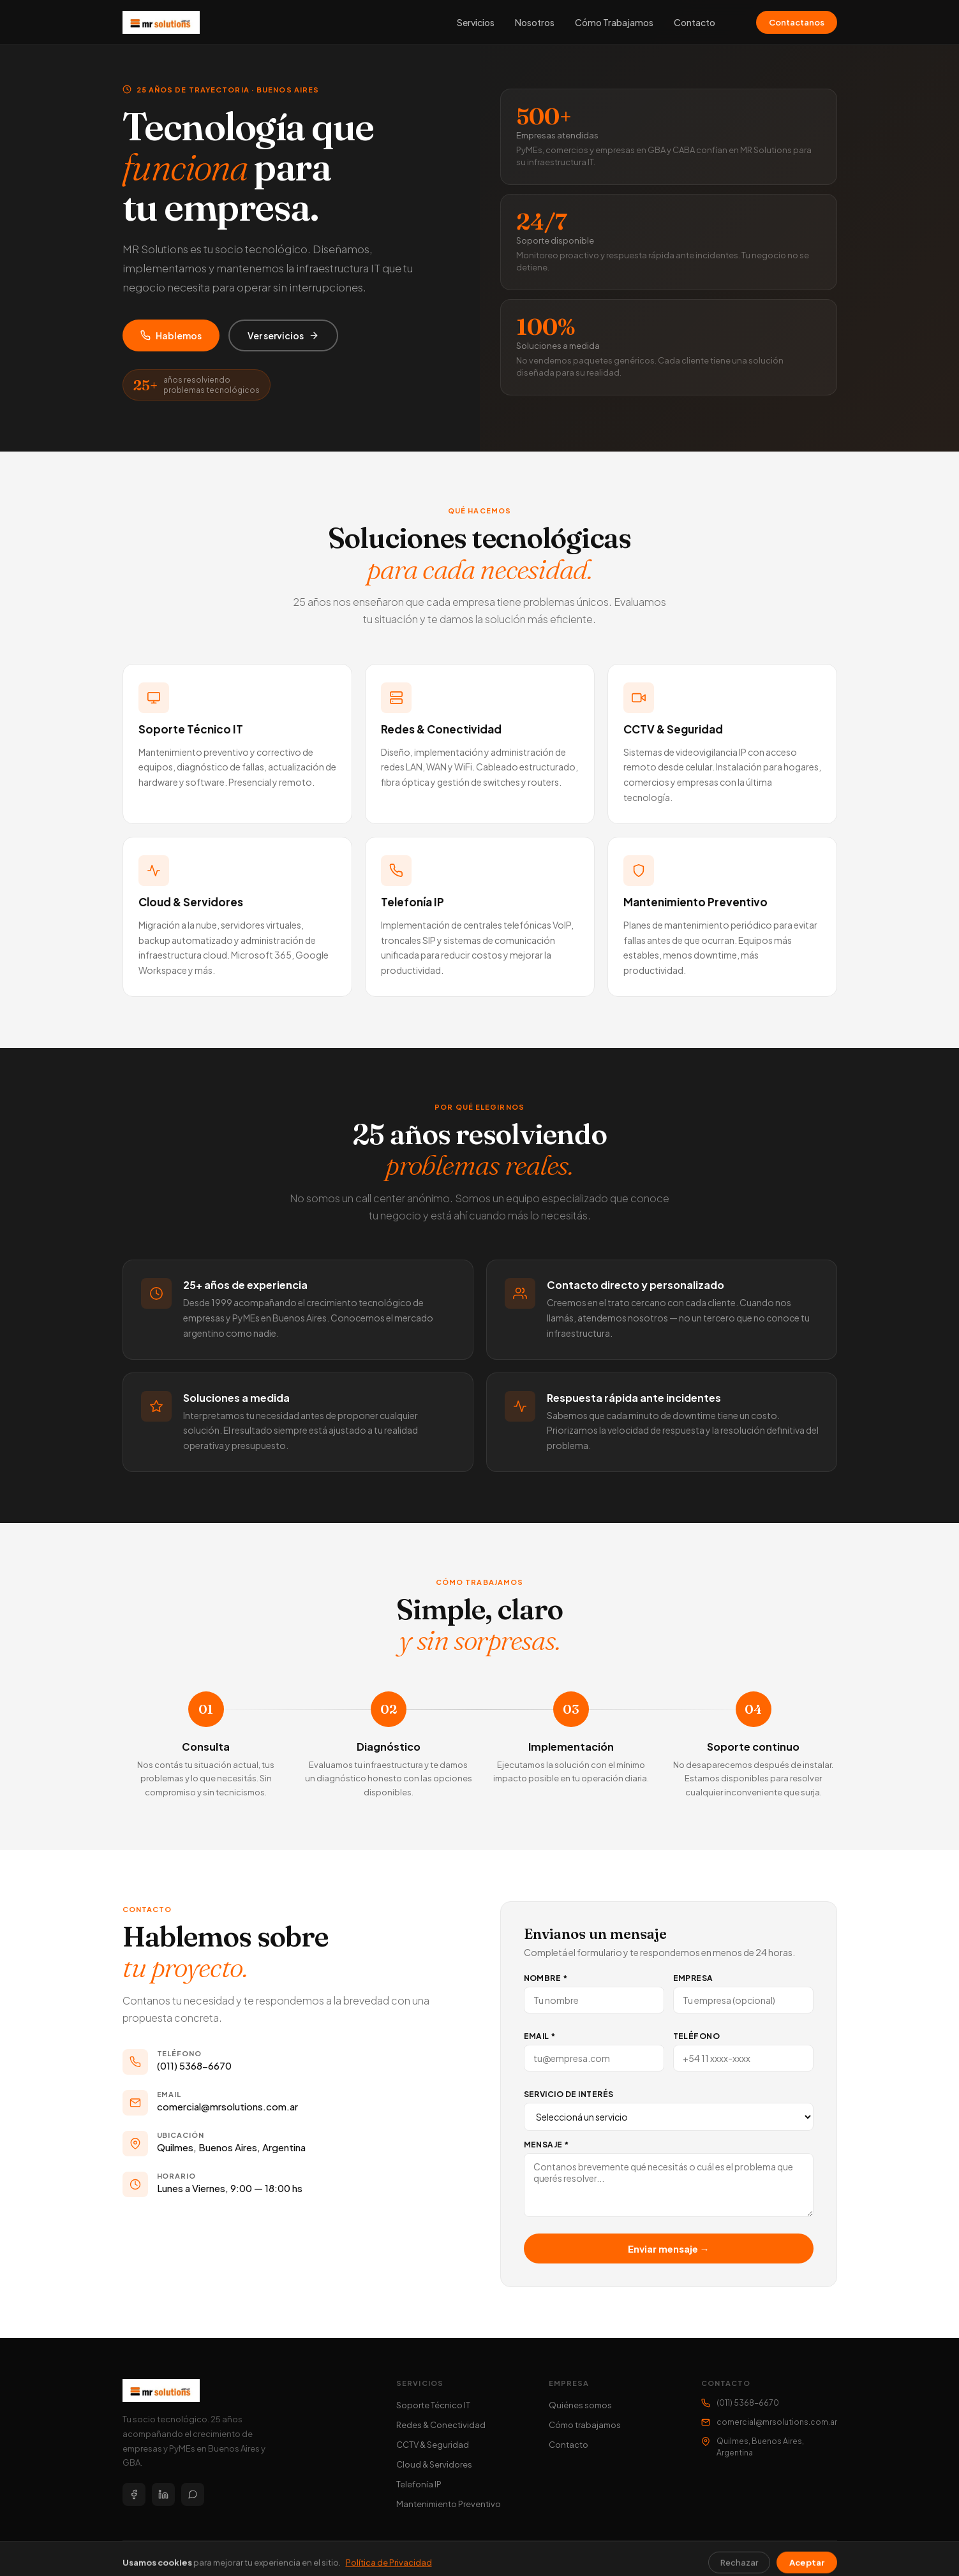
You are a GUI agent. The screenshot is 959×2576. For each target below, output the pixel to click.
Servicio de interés (569, 2094)
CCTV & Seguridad (432, 2445)
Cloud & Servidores (434, 2464)
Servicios (475, 22)
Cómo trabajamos (585, 2425)
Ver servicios (283, 335)
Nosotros (534, 22)
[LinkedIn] (163, 2494)
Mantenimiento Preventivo (448, 2504)
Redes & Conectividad (441, 2425)
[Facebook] (134, 2494)
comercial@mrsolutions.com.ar (227, 2106)
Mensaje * (546, 2144)
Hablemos (171, 335)
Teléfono (696, 2036)
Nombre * (546, 1978)
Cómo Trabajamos (614, 22)
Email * (540, 2036)
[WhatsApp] (192, 2494)
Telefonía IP (419, 2484)
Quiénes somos (580, 2405)
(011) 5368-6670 (194, 2065)
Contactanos (796, 22)
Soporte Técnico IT (433, 2405)
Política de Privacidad (795, 2558)
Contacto (694, 22)
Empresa (693, 1978)
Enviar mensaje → (669, 2248)
